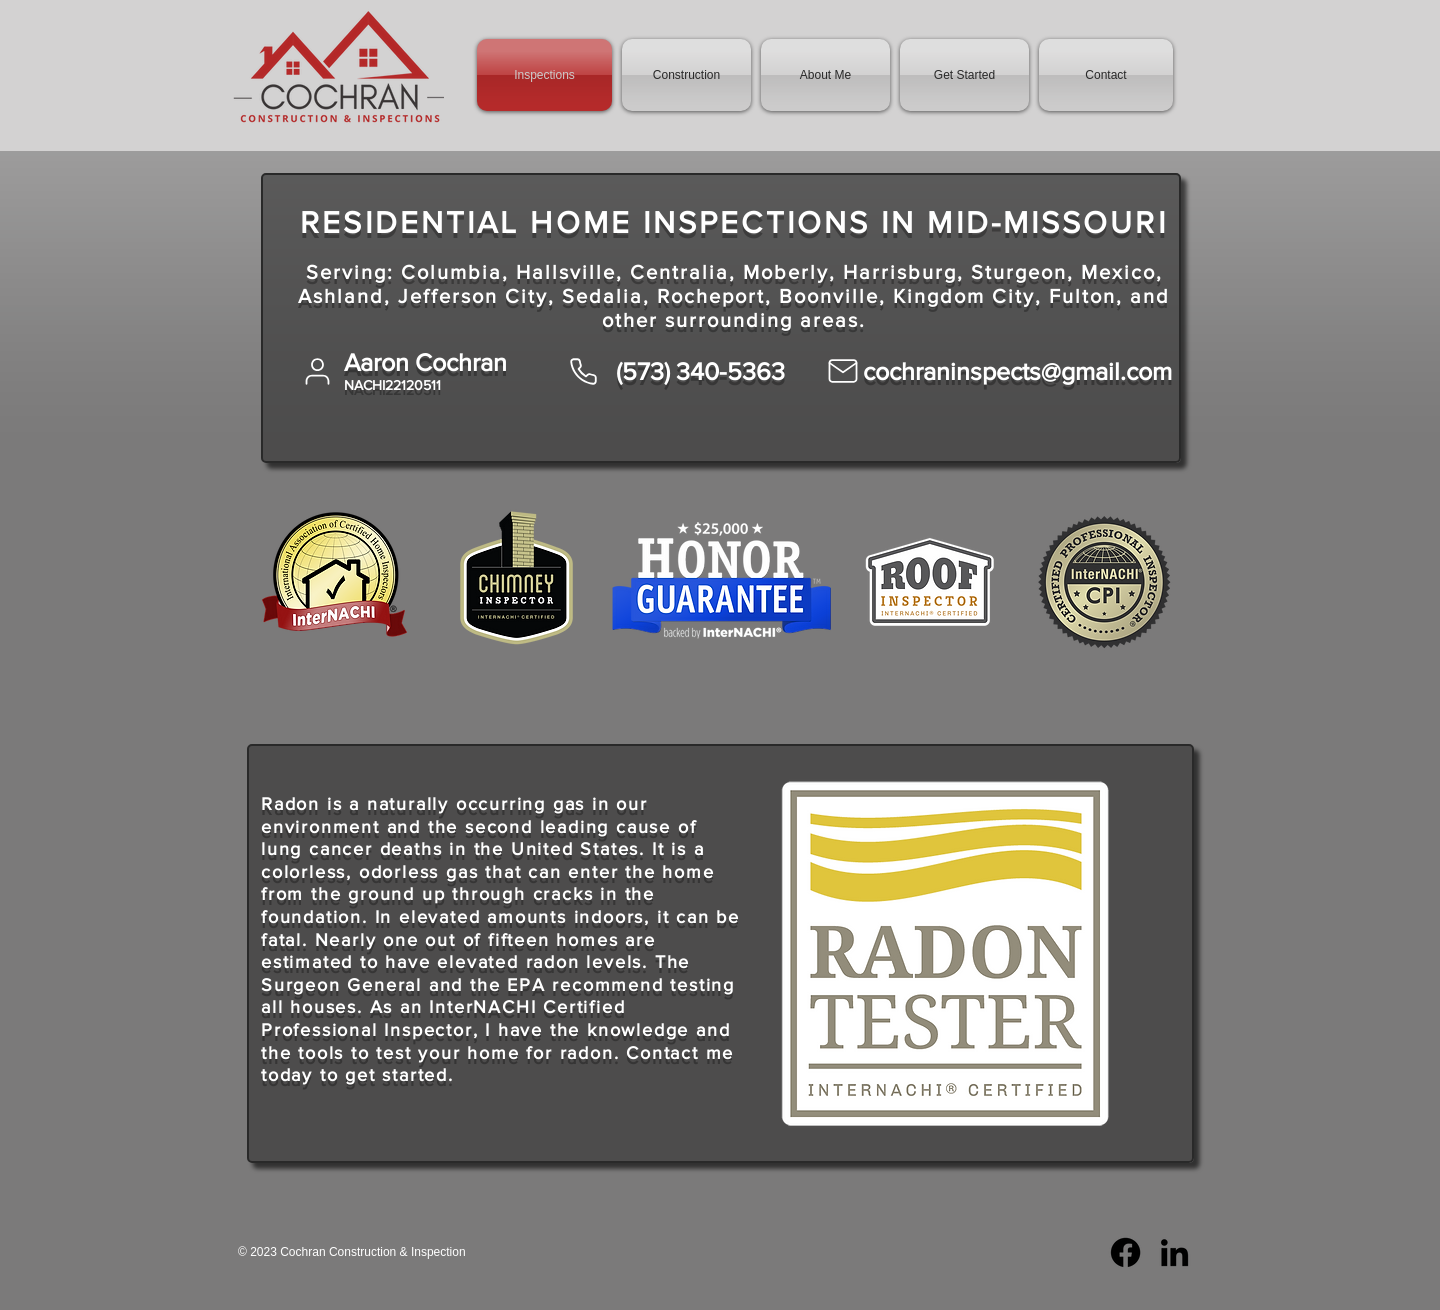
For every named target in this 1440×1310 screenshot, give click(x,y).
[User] (317, 371)
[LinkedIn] (1174, 1252)
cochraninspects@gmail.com (1017, 371)
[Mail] (843, 371)
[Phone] (583, 371)
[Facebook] (1125, 1252)
